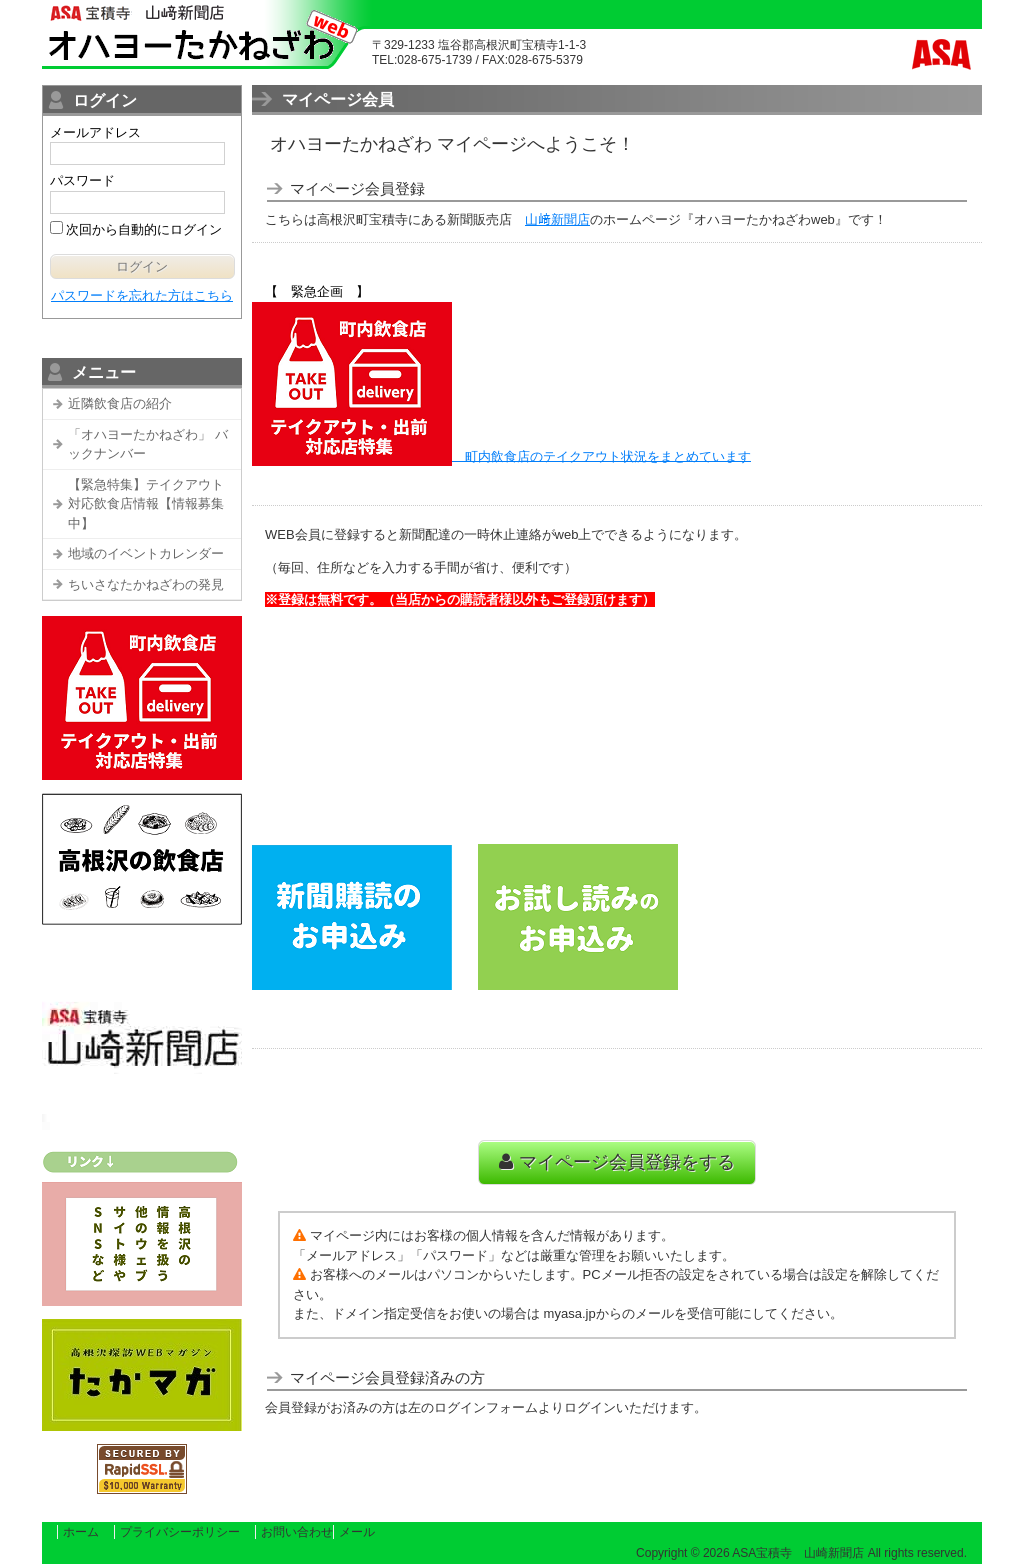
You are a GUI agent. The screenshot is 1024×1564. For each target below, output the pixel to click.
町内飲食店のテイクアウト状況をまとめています (608, 455)
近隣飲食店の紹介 (120, 403)
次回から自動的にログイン (143, 229)
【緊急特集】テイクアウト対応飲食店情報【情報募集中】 (146, 504)
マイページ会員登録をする (616, 1162)
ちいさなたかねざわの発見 (146, 584)
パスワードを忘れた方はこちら (142, 295)
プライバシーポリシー (180, 1532)
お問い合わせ (297, 1532)
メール (357, 1532)
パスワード (82, 180)
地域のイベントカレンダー (146, 553)
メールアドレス (95, 132)
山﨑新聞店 (557, 219)
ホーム (81, 1532)
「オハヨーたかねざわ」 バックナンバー (148, 444)
